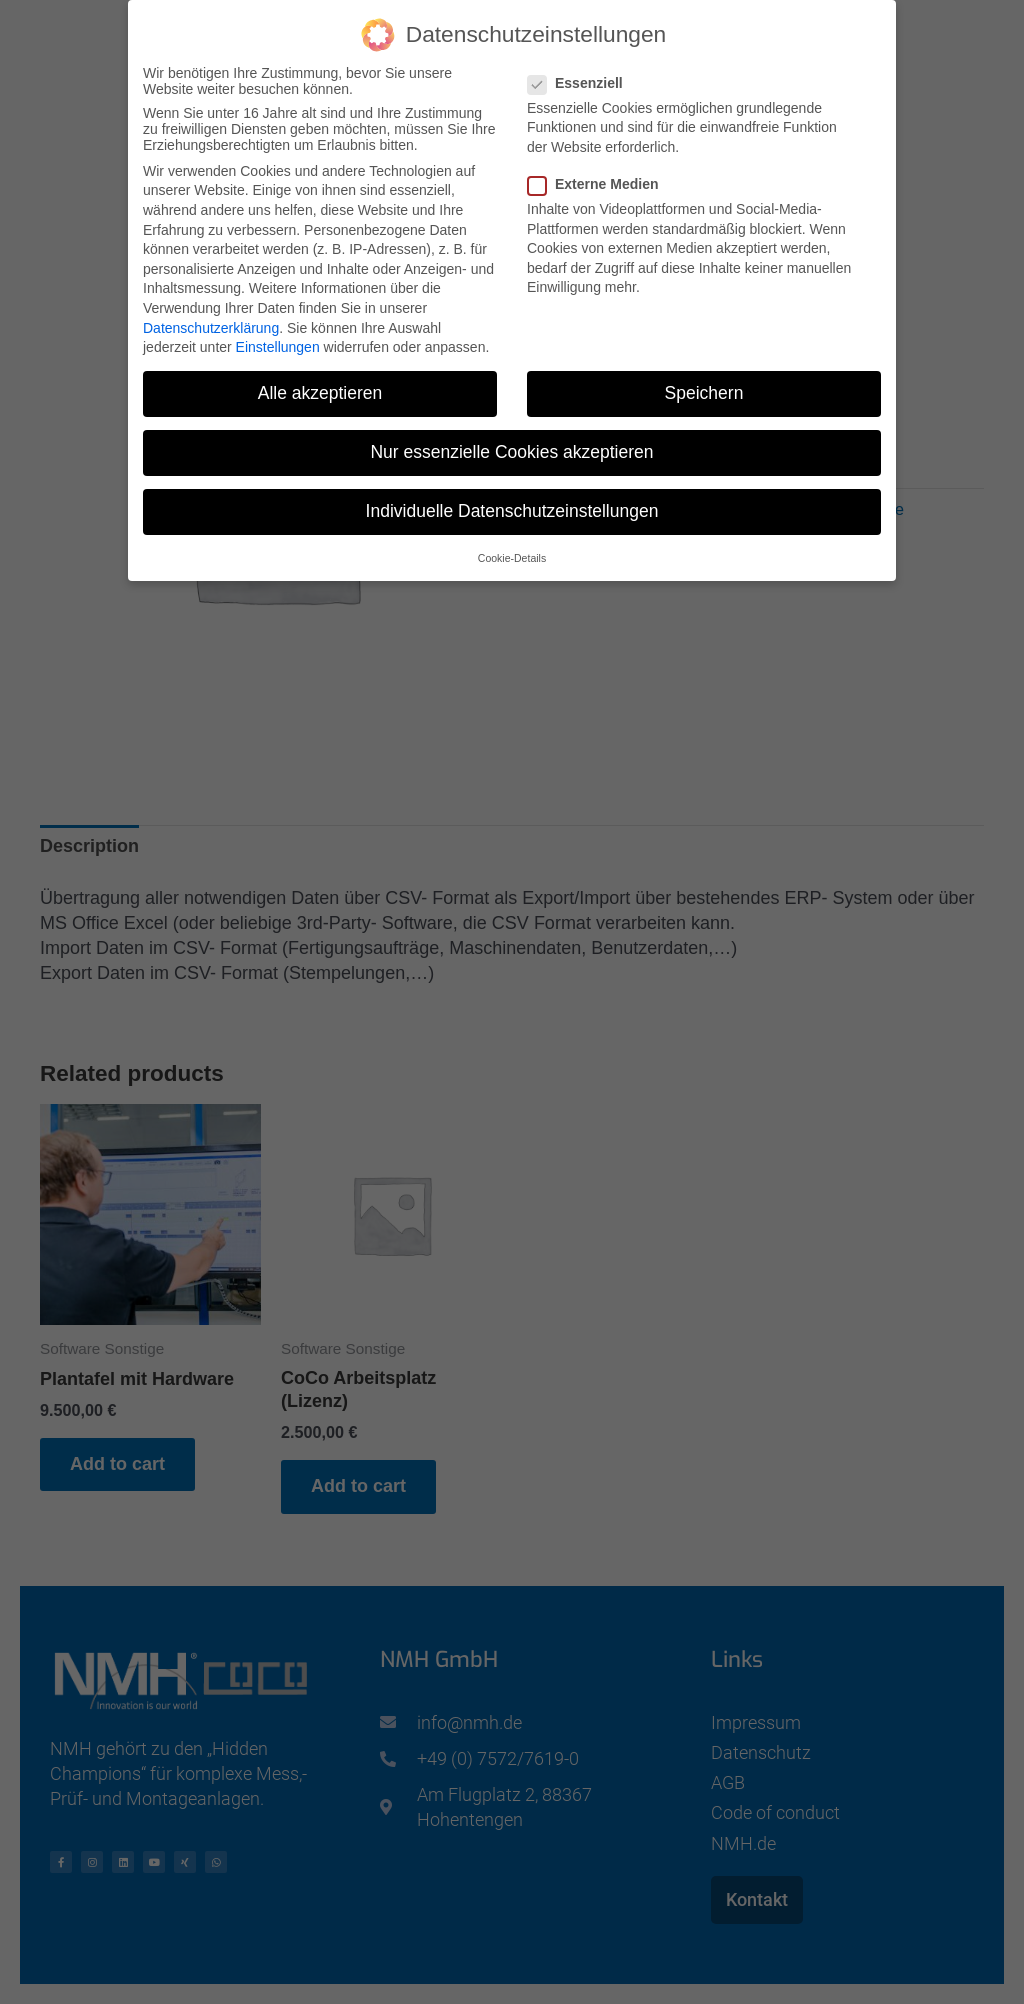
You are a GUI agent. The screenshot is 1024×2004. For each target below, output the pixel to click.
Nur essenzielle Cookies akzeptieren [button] (511, 449)
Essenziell (581, 79)
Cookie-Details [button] (512, 554)
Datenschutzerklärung (211, 324)
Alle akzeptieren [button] (320, 390)
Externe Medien (599, 181)
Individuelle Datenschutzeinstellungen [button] (512, 508)
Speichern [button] (704, 390)
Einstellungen (278, 344)
